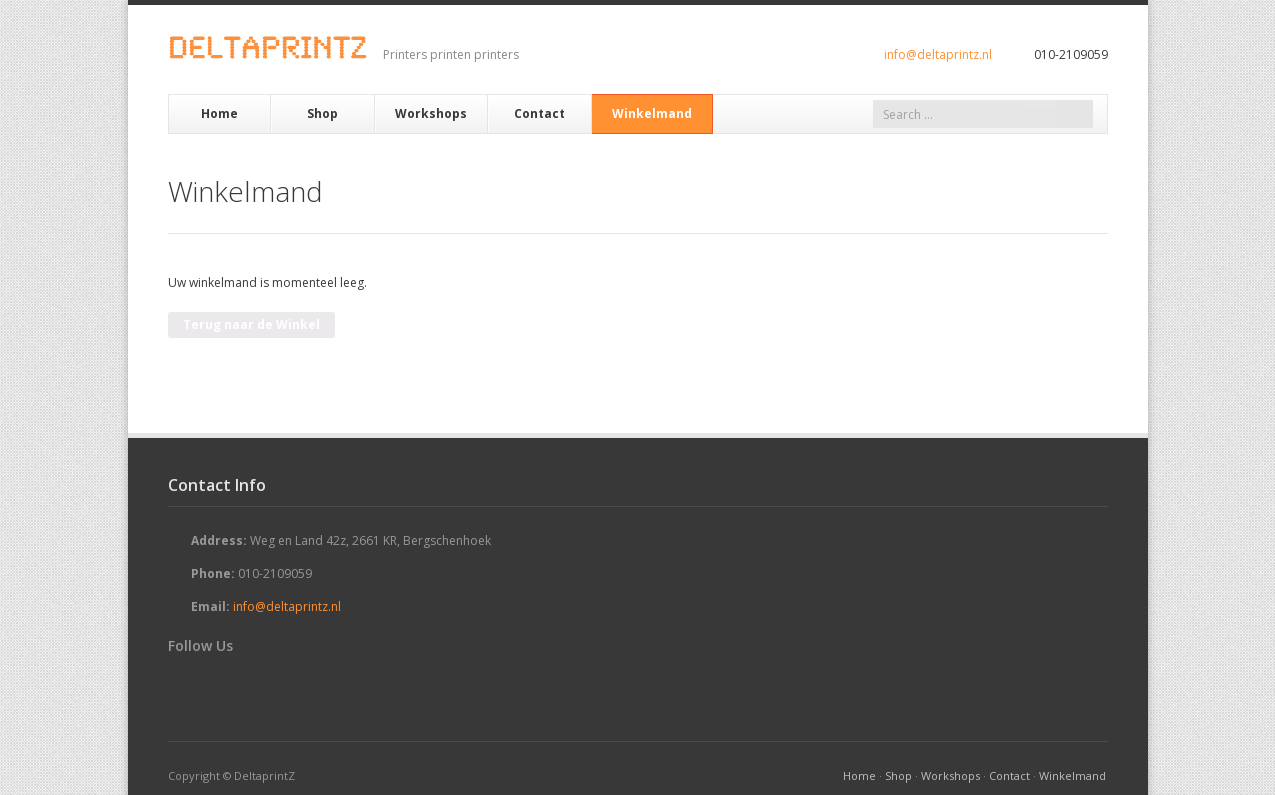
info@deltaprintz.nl (938, 54)
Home (219, 113)
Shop (322, 113)
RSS (240, 683)
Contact (539, 113)
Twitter (180, 683)
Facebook (210, 683)
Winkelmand (652, 113)
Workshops (431, 113)
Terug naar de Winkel (251, 324)
